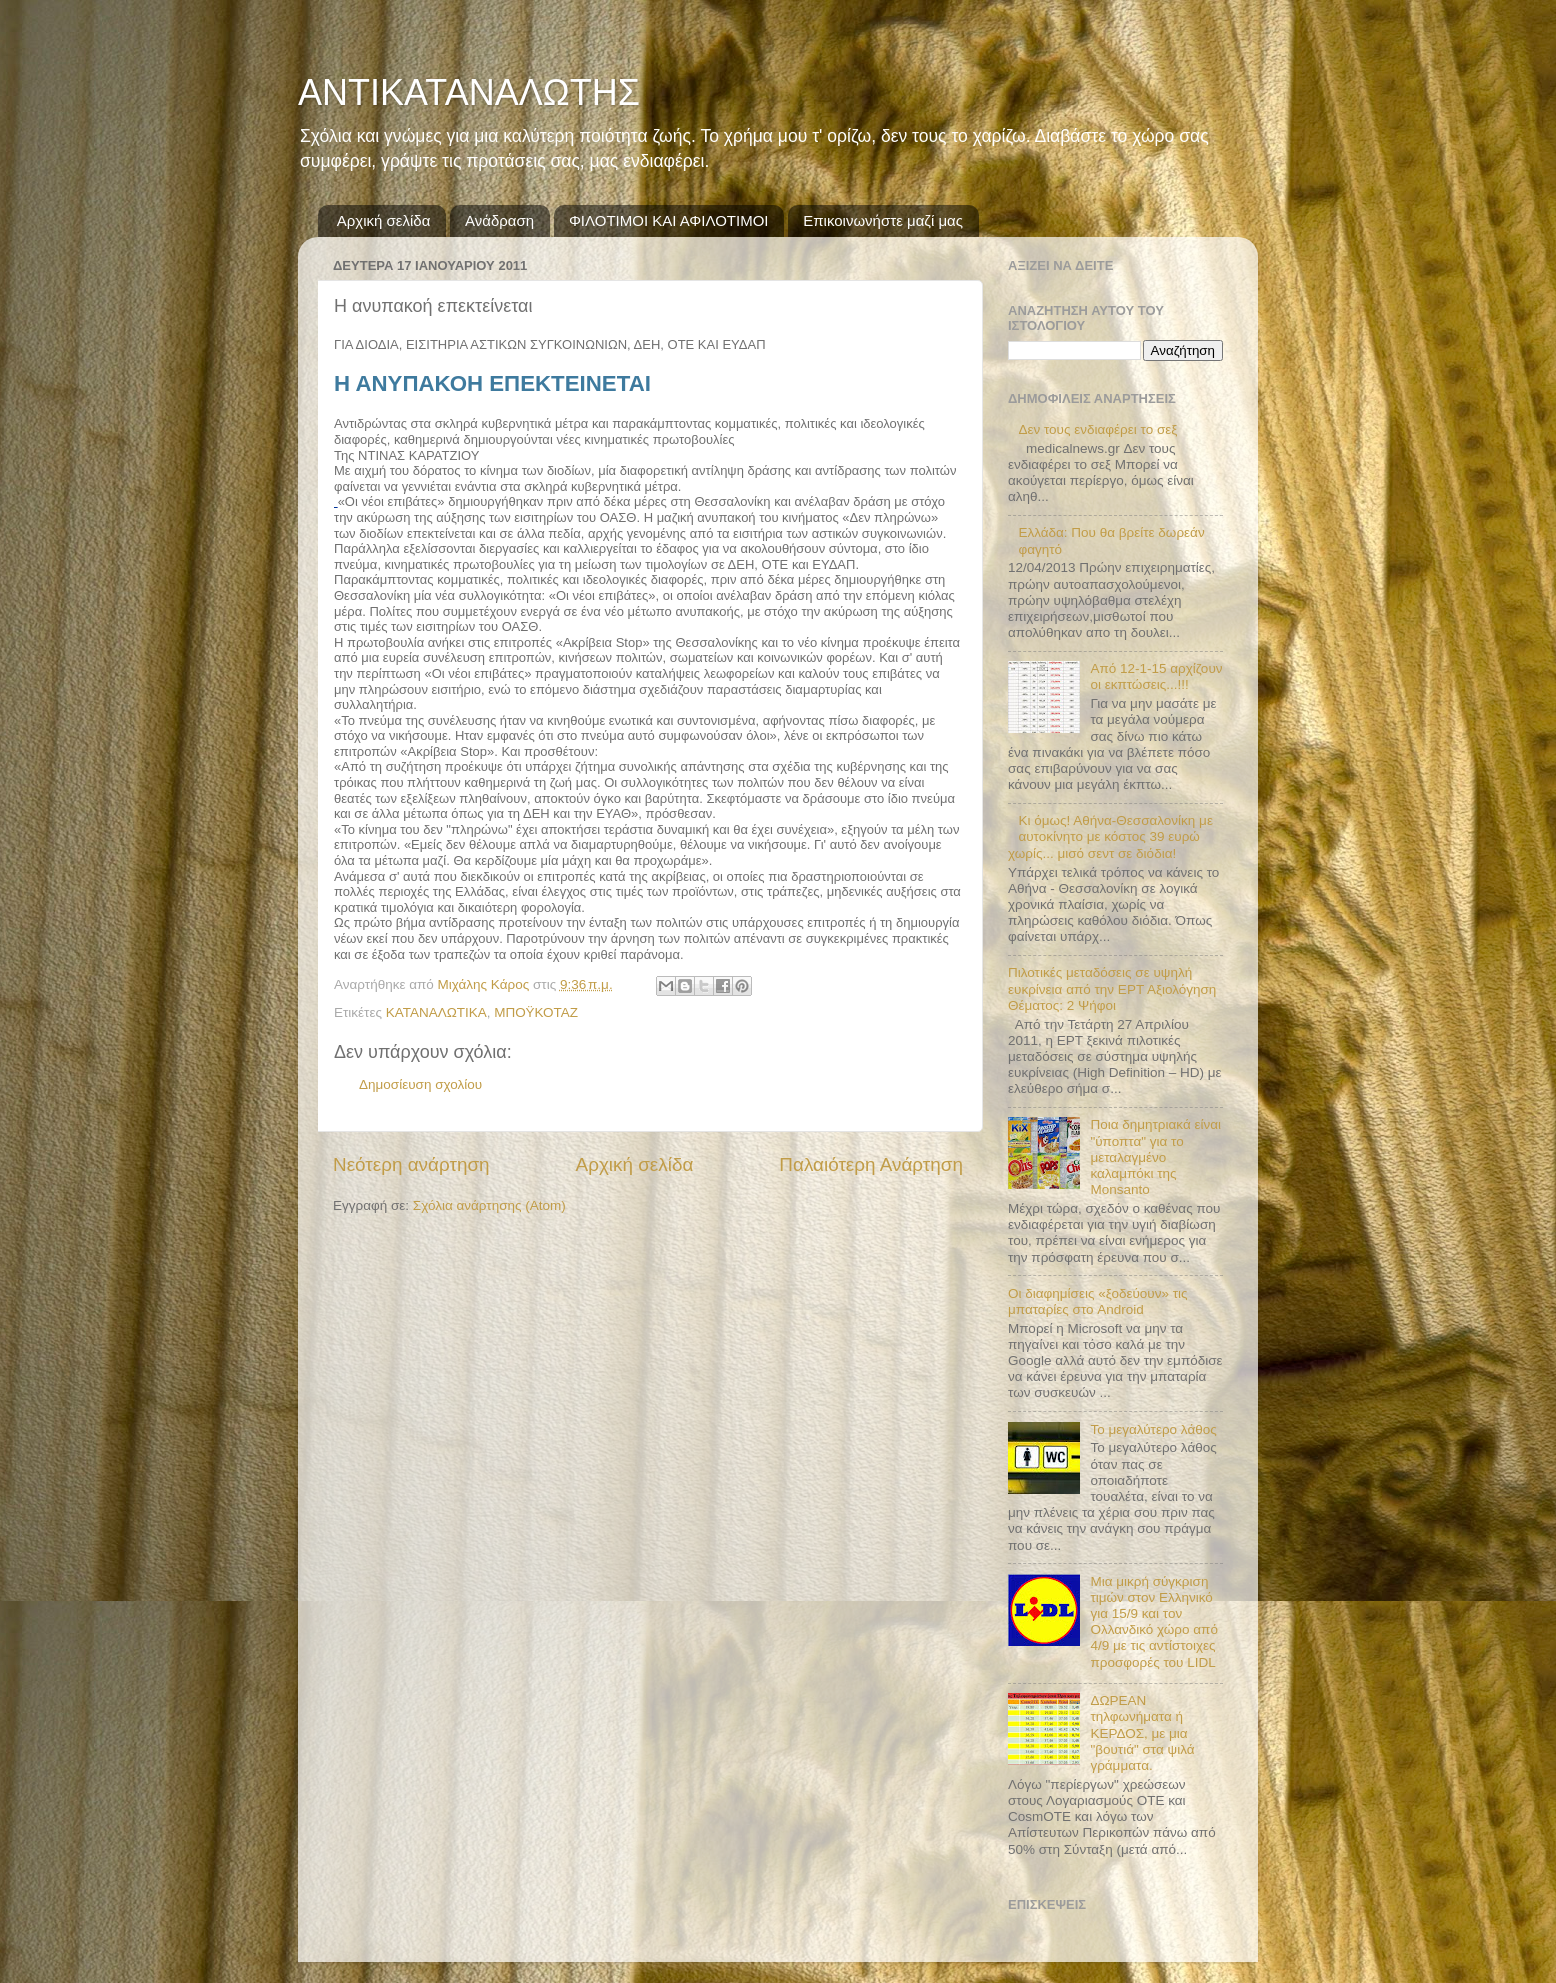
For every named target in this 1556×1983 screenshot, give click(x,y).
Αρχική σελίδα (384, 220)
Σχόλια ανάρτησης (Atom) (489, 1205)
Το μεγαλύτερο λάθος (1153, 1429)
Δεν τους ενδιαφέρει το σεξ (1097, 429)
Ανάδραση (499, 220)
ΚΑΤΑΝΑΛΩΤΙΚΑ (436, 1012)
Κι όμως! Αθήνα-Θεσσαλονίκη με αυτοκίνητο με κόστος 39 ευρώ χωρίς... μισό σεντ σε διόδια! (1110, 836)
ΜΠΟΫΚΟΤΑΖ (536, 1012)
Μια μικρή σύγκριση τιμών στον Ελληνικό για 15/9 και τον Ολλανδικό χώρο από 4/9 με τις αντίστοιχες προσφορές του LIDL (1154, 1622)
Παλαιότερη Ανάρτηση (871, 1164)
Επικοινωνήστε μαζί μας (883, 220)
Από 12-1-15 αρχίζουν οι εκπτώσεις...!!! (1156, 676)
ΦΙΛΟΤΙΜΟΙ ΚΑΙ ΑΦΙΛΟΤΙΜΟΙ (669, 220)
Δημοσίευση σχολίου (420, 1084)
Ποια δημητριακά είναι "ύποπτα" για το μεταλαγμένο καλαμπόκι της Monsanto (1155, 1157)
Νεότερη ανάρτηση (411, 1164)
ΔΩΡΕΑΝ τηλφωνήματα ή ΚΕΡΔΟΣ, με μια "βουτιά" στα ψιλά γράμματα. (1142, 1733)
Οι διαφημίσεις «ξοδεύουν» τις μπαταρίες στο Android (1098, 1301)
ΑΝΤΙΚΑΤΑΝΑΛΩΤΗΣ (469, 92)
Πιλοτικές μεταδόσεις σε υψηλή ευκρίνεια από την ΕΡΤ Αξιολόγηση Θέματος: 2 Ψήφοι (1112, 988)
